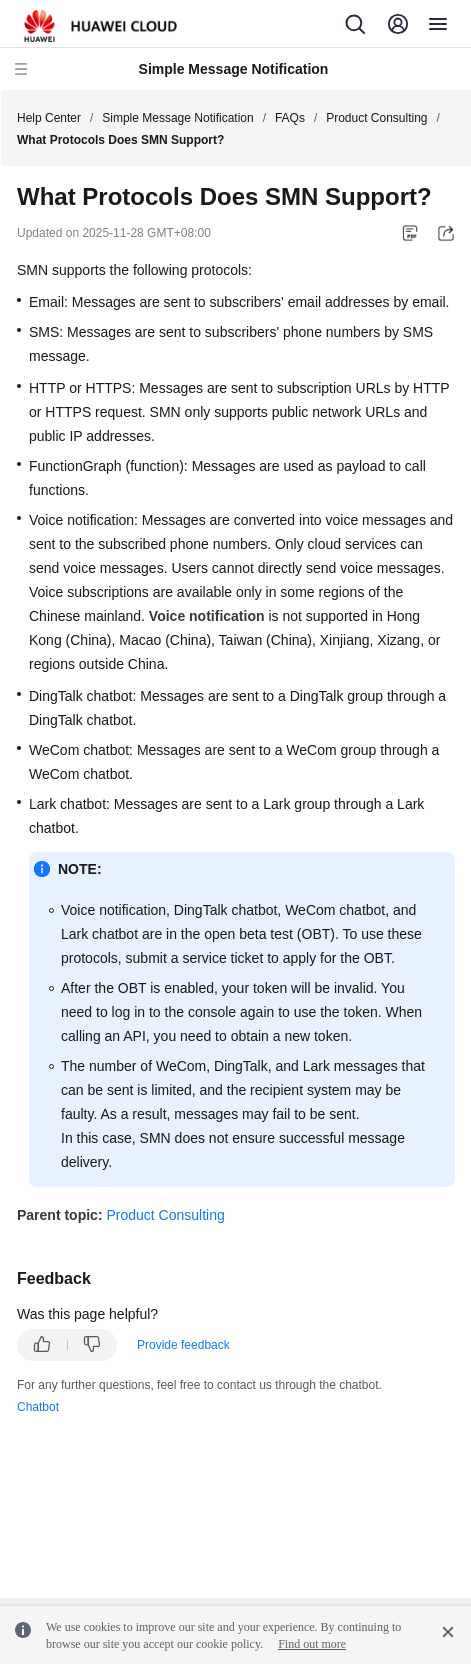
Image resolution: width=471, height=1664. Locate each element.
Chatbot (38, 1407)
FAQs (290, 118)
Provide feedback (183, 1345)
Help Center (49, 118)
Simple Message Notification (177, 118)
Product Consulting (376, 118)
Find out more (312, 1644)
